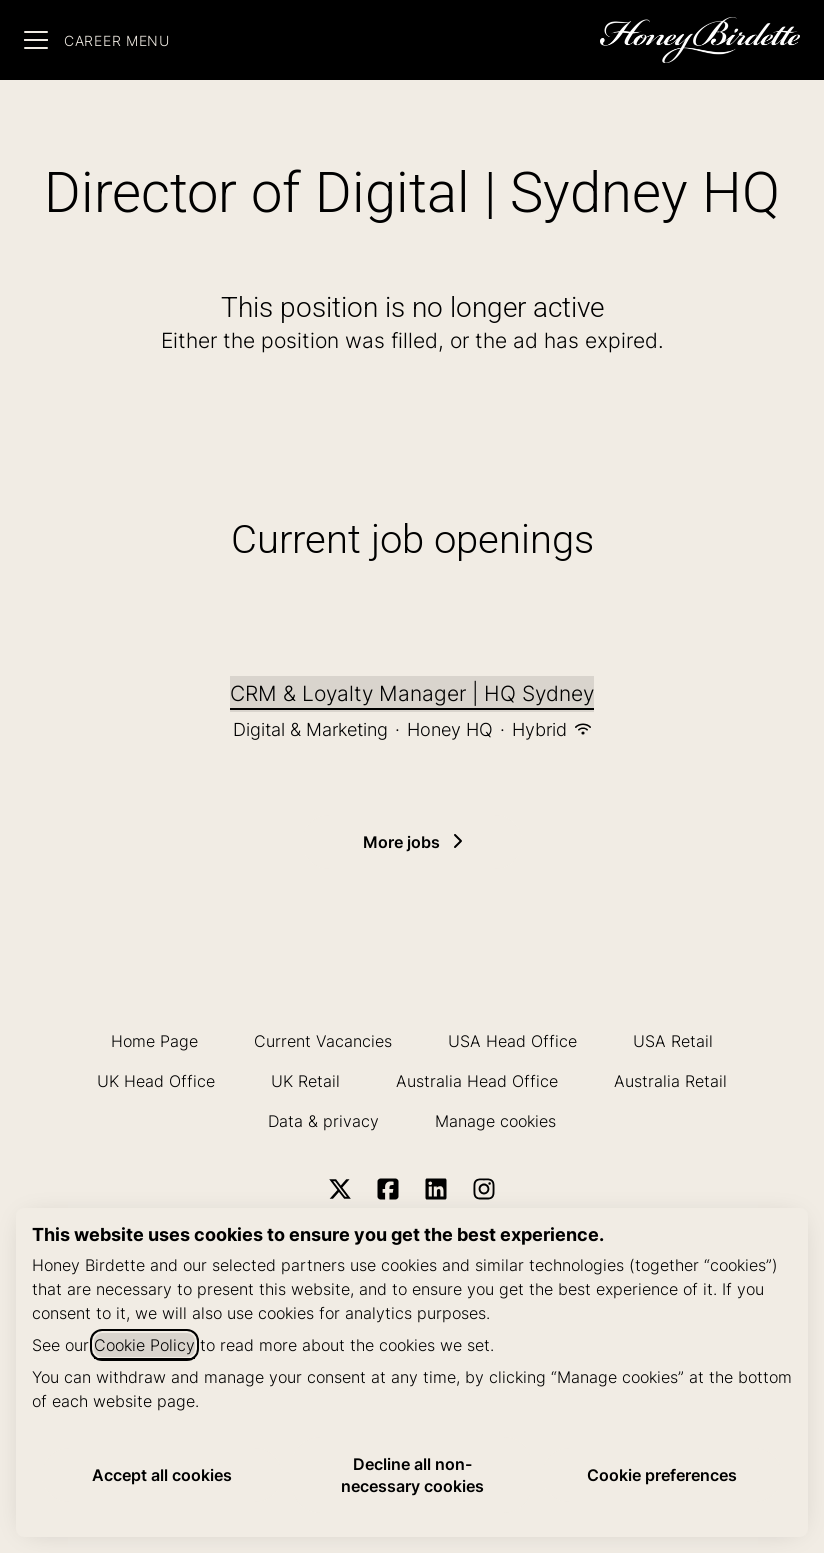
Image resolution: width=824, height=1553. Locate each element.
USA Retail (673, 1041)
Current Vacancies (323, 1041)
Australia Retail (670, 1081)
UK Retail (305, 1081)
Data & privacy (323, 1121)
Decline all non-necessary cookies (412, 1475)
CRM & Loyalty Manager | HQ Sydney (412, 694)
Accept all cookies (162, 1475)
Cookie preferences (662, 1475)
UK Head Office (156, 1081)
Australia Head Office (477, 1081)
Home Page (154, 1041)
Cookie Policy (144, 1345)
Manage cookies (495, 1121)
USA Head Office (512, 1041)
